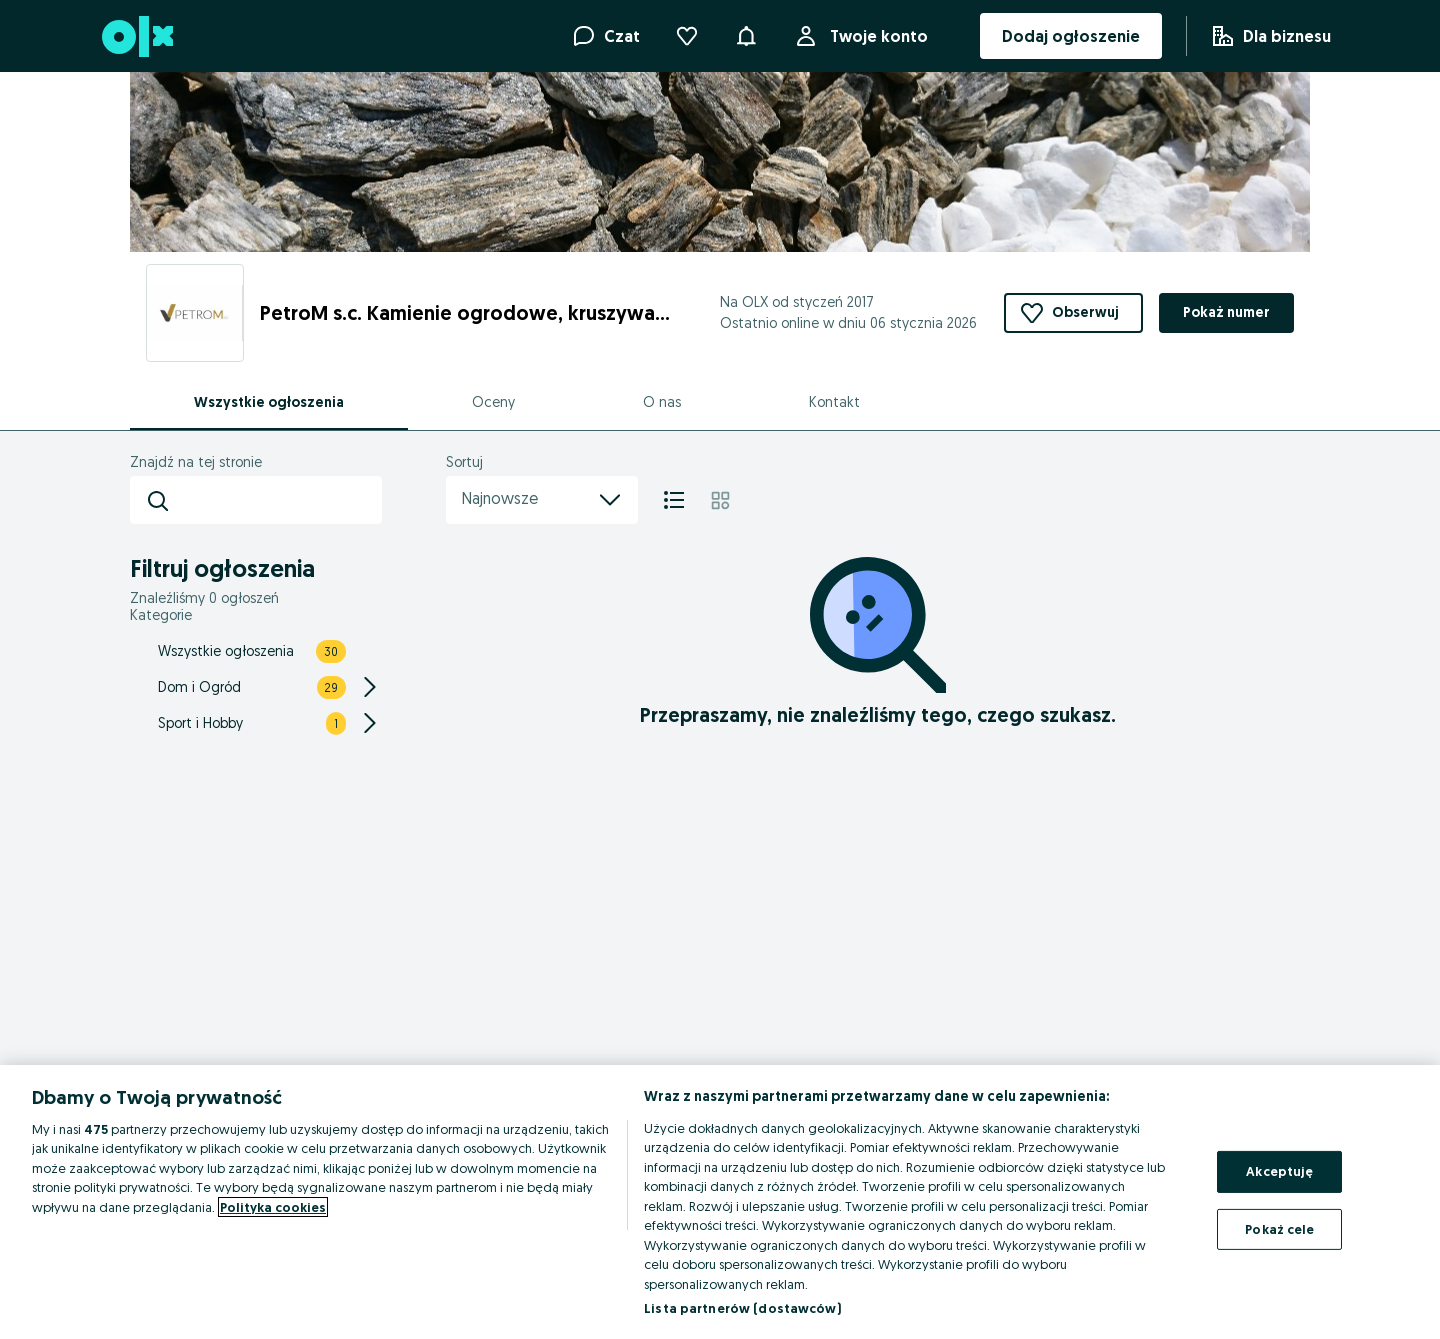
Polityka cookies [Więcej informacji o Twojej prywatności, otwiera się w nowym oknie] (273, 1207)
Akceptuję (1279, 1171)
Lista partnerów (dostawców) (742, 1308)
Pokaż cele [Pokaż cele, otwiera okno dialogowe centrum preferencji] (1279, 1228)
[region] (720, 1202)
